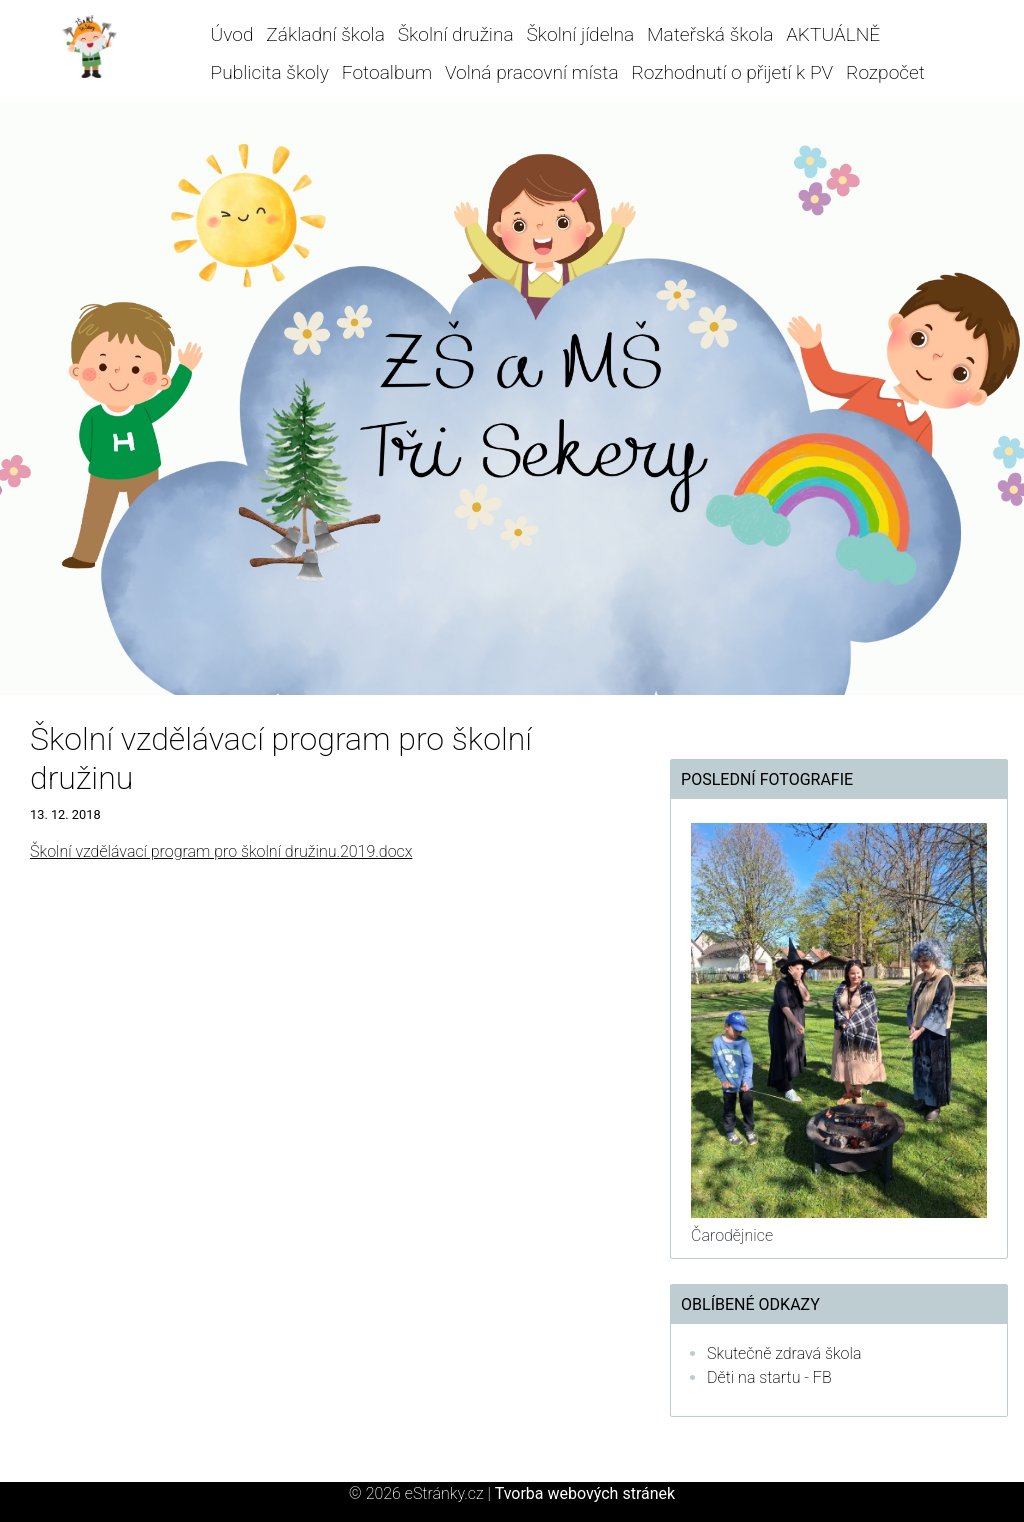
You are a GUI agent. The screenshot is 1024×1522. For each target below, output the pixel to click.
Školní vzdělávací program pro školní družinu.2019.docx (221, 851)
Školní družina (456, 34)
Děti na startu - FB (769, 1377)
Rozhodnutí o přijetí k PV (732, 72)
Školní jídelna (580, 34)
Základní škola (325, 34)
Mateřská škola (710, 34)
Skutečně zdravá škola (784, 1353)
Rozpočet (885, 72)
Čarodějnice (732, 1235)
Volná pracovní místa (532, 72)
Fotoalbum (387, 72)
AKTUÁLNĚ (833, 34)
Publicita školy (270, 72)
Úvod (232, 34)
